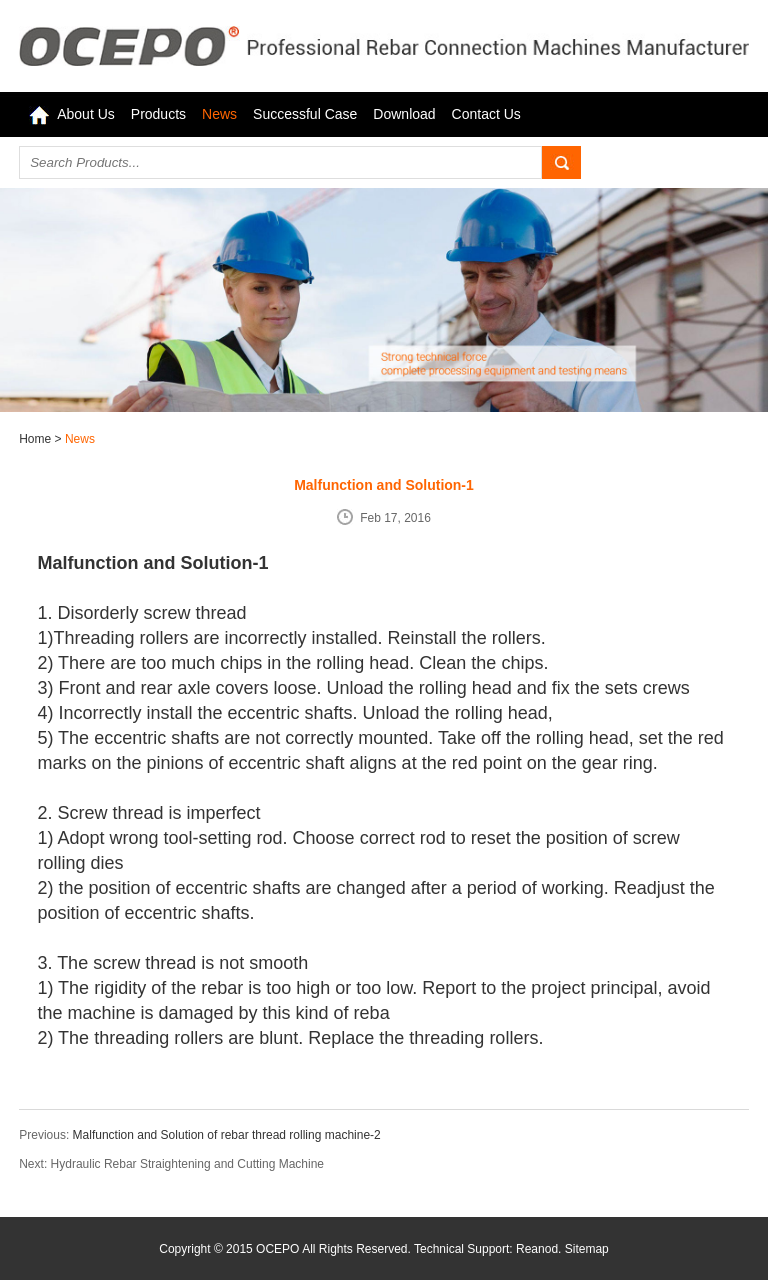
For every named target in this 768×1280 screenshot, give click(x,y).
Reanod (537, 1249)
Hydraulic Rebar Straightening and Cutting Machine (188, 1164)
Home (36, 439)
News (219, 114)
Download (404, 114)
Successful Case (305, 114)
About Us (86, 114)
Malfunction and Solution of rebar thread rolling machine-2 (227, 1135)
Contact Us (486, 114)
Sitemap (587, 1249)
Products (158, 114)
